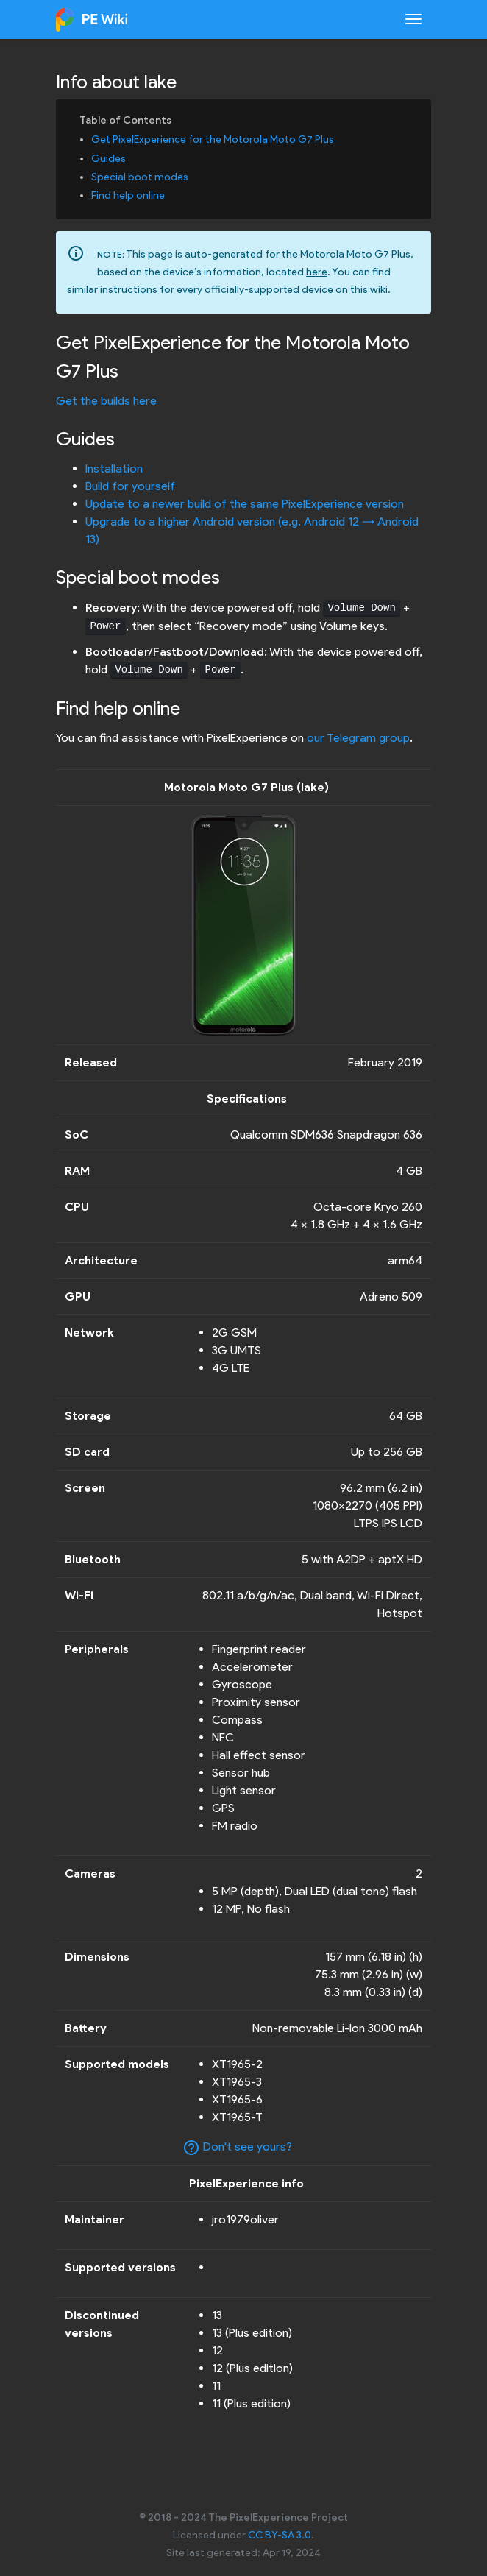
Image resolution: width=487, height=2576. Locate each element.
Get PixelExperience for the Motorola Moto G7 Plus (212, 139)
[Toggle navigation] (413, 19)
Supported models (117, 2064)
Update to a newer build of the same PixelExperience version (244, 504)
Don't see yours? (237, 2147)
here (316, 272)
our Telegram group (358, 738)
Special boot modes (139, 177)
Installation (114, 468)
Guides (108, 158)
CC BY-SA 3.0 (279, 2535)
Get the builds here (106, 401)
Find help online (128, 195)
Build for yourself (130, 486)
